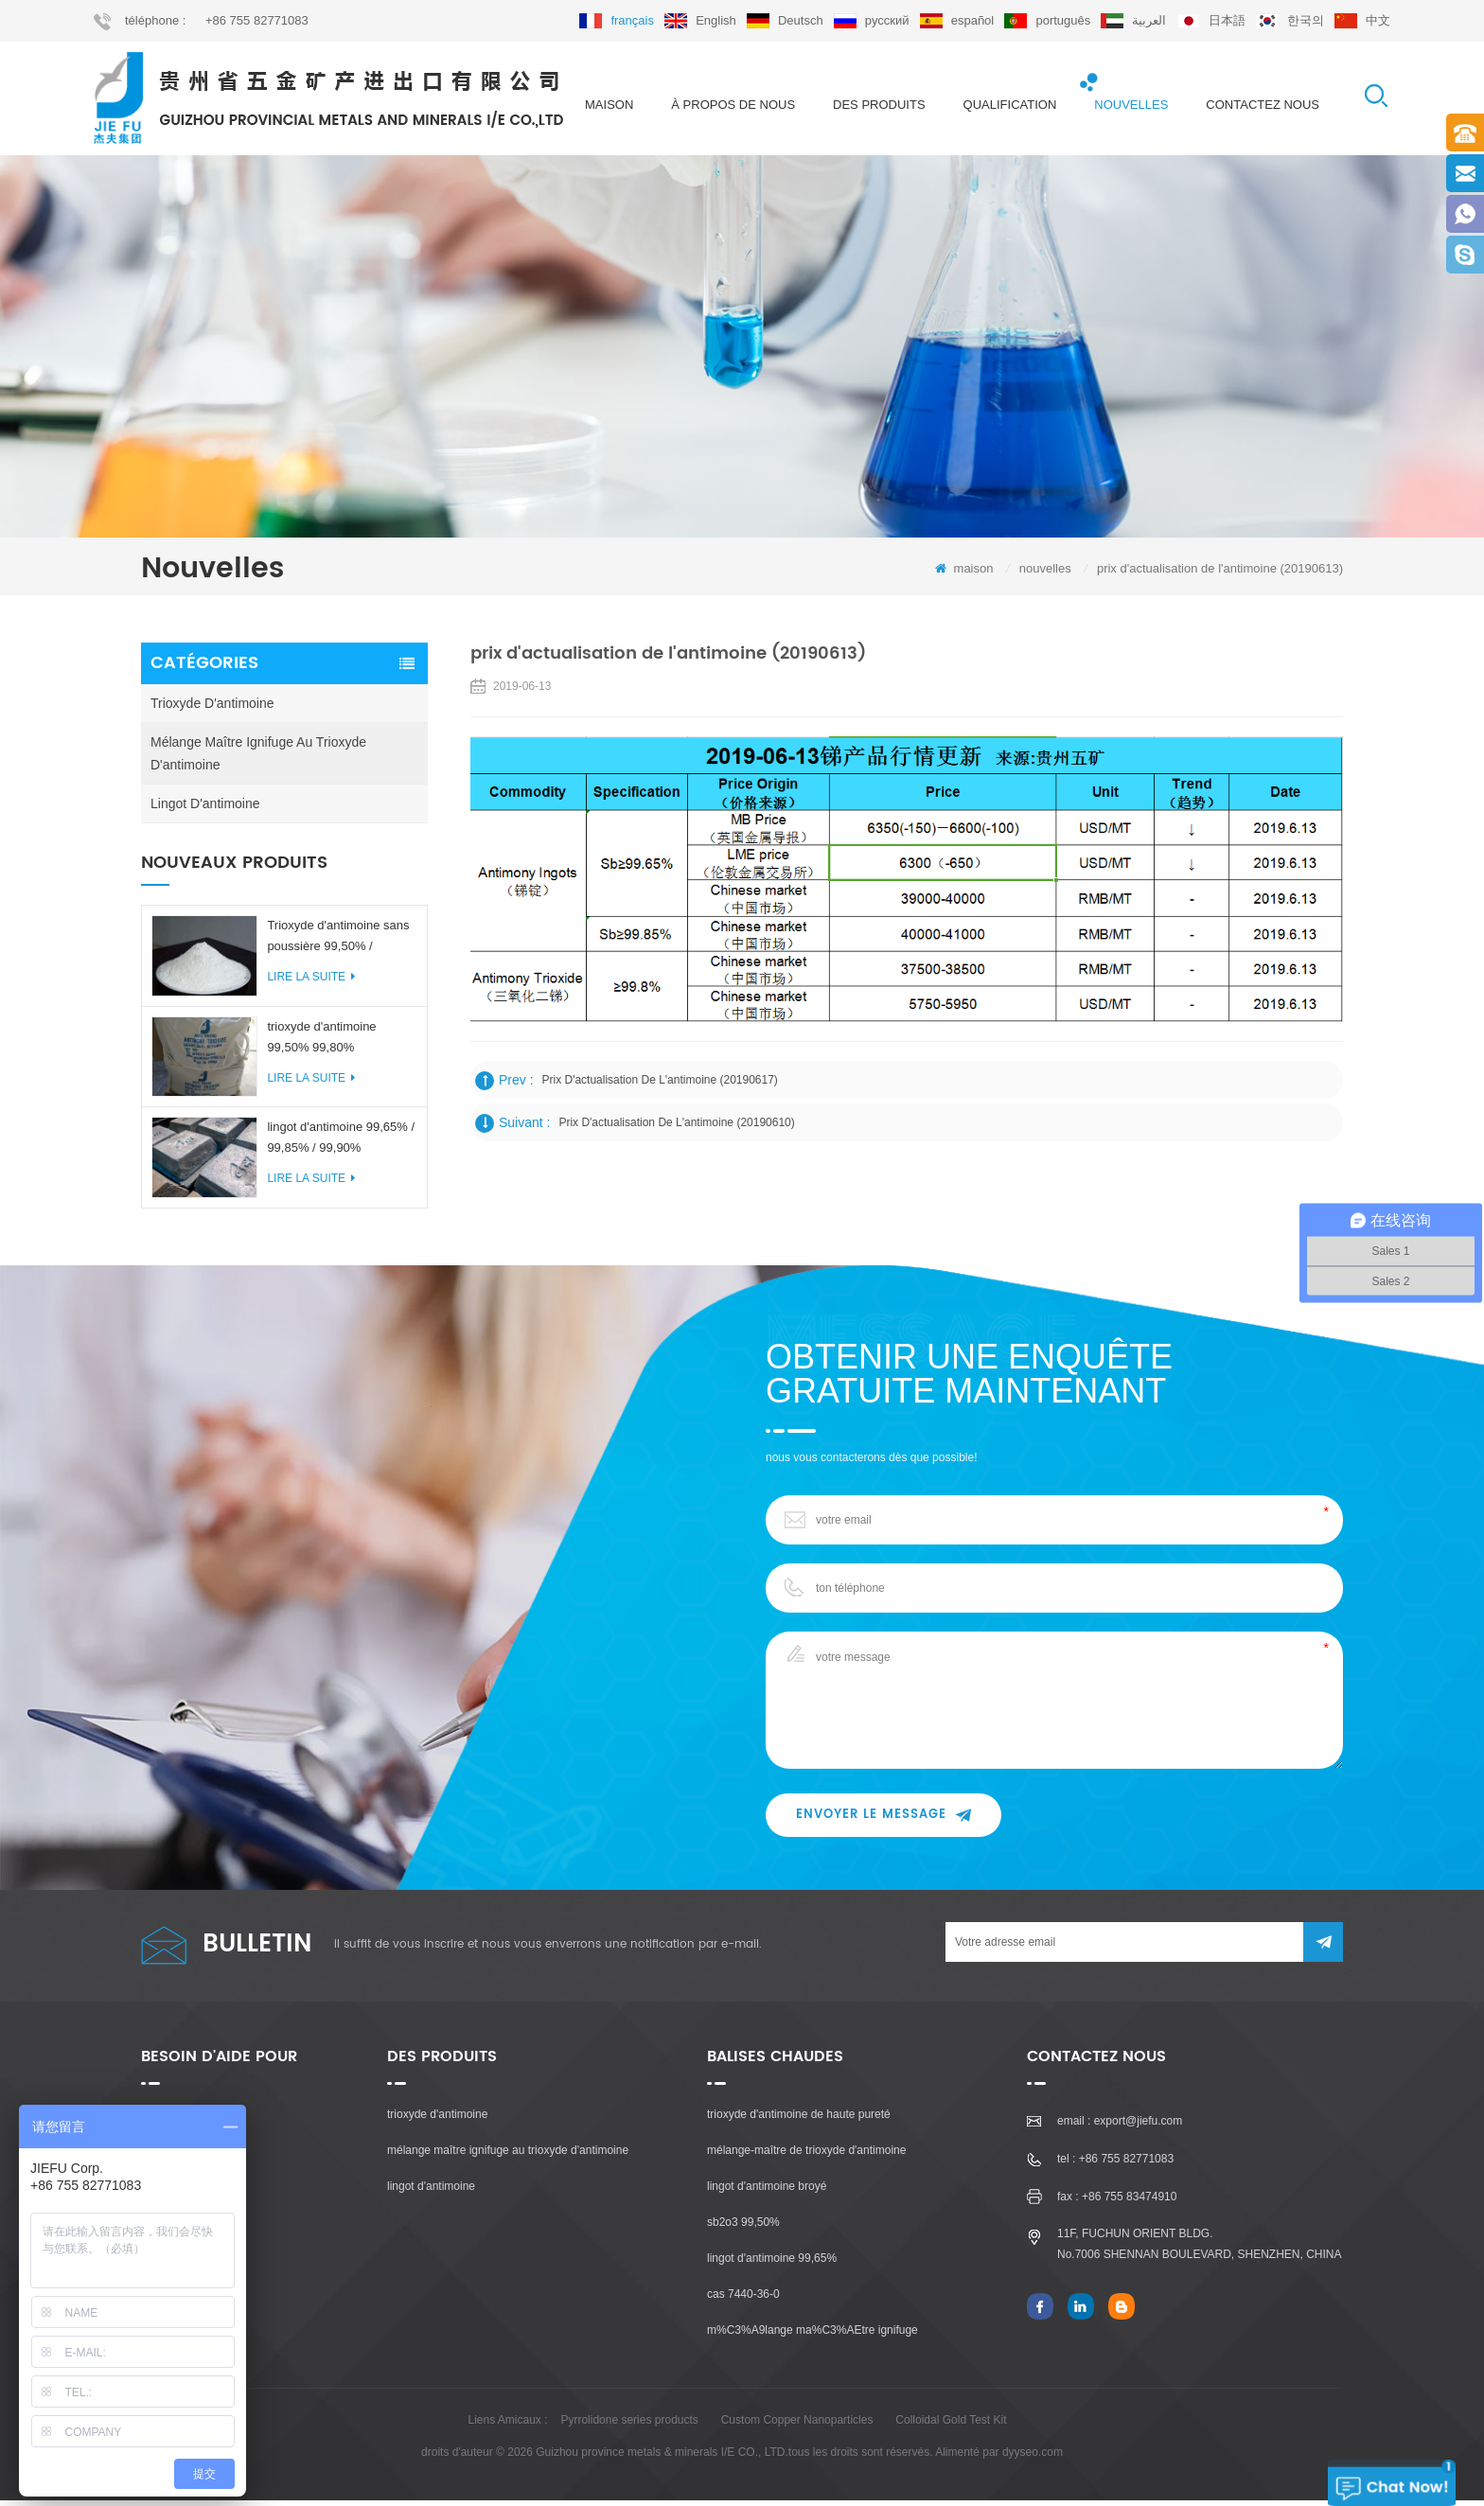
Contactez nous (1262, 104)
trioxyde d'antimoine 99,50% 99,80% (321, 1041)
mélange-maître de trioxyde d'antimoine (806, 2155)
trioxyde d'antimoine (212, 708)
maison (609, 104)
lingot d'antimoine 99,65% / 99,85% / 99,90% (341, 1142)
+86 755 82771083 (257, 20)
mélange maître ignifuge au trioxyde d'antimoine (258, 759)
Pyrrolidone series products (629, 2425)
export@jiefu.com (1138, 2126)
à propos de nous (733, 104)
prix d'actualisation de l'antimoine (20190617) (661, 1085)
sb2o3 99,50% (743, 2227)
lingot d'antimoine (205, 809)
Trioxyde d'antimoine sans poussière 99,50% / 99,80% (338, 943)
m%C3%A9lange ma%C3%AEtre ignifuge (812, 2335)
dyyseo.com (1032, 2457)
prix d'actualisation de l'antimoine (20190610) (677, 1128)
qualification (1010, 104)
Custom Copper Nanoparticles (797, 2425)
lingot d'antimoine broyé (766, 2191)
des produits (879, 104)
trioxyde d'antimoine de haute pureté (799, 2120)
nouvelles (1131, 104)
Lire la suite (311, 982)
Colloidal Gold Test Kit (950, 2425)
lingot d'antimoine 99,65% (772, 2263)
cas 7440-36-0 (743, 2299)
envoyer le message (883, 1820)
